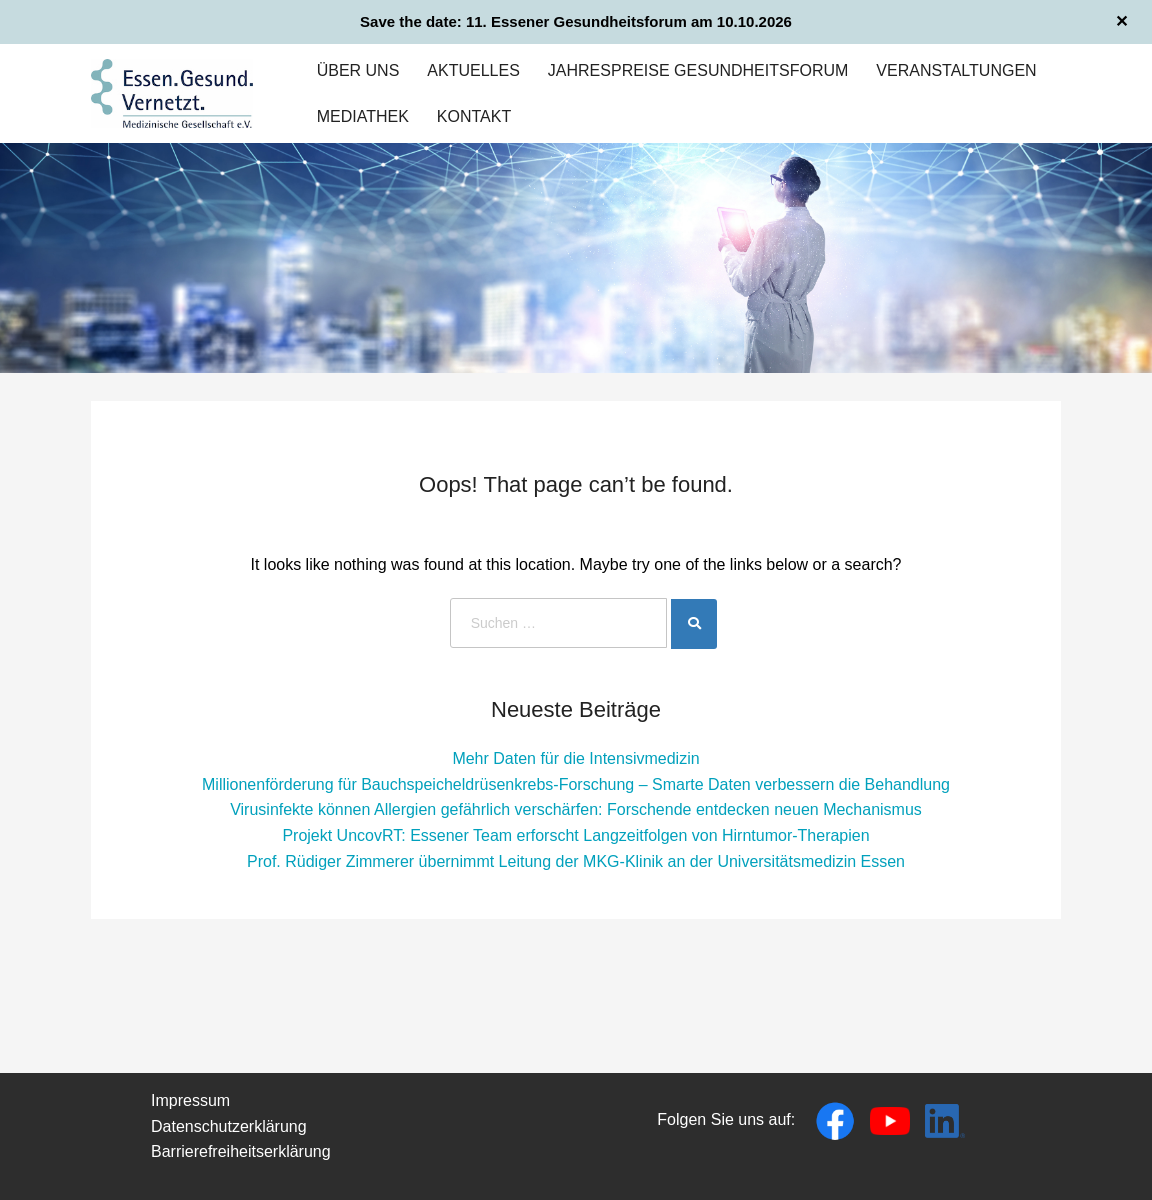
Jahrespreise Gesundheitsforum (698, 70)
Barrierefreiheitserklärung (241, 1151)
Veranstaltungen (956, 70)
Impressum (190, 1100)
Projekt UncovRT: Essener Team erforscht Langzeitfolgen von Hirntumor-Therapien (575, 835)
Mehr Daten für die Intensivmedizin (575, 758)
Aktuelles (473, 70)
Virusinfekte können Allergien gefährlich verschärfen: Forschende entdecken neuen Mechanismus (576, 809)
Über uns (358, 70)
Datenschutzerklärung (229, 1126)
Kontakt (474, 116)
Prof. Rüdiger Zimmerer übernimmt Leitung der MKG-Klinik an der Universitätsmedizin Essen (576, 861)
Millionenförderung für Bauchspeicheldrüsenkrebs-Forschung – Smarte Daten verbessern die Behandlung (576, 784)
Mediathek (363, 116)
